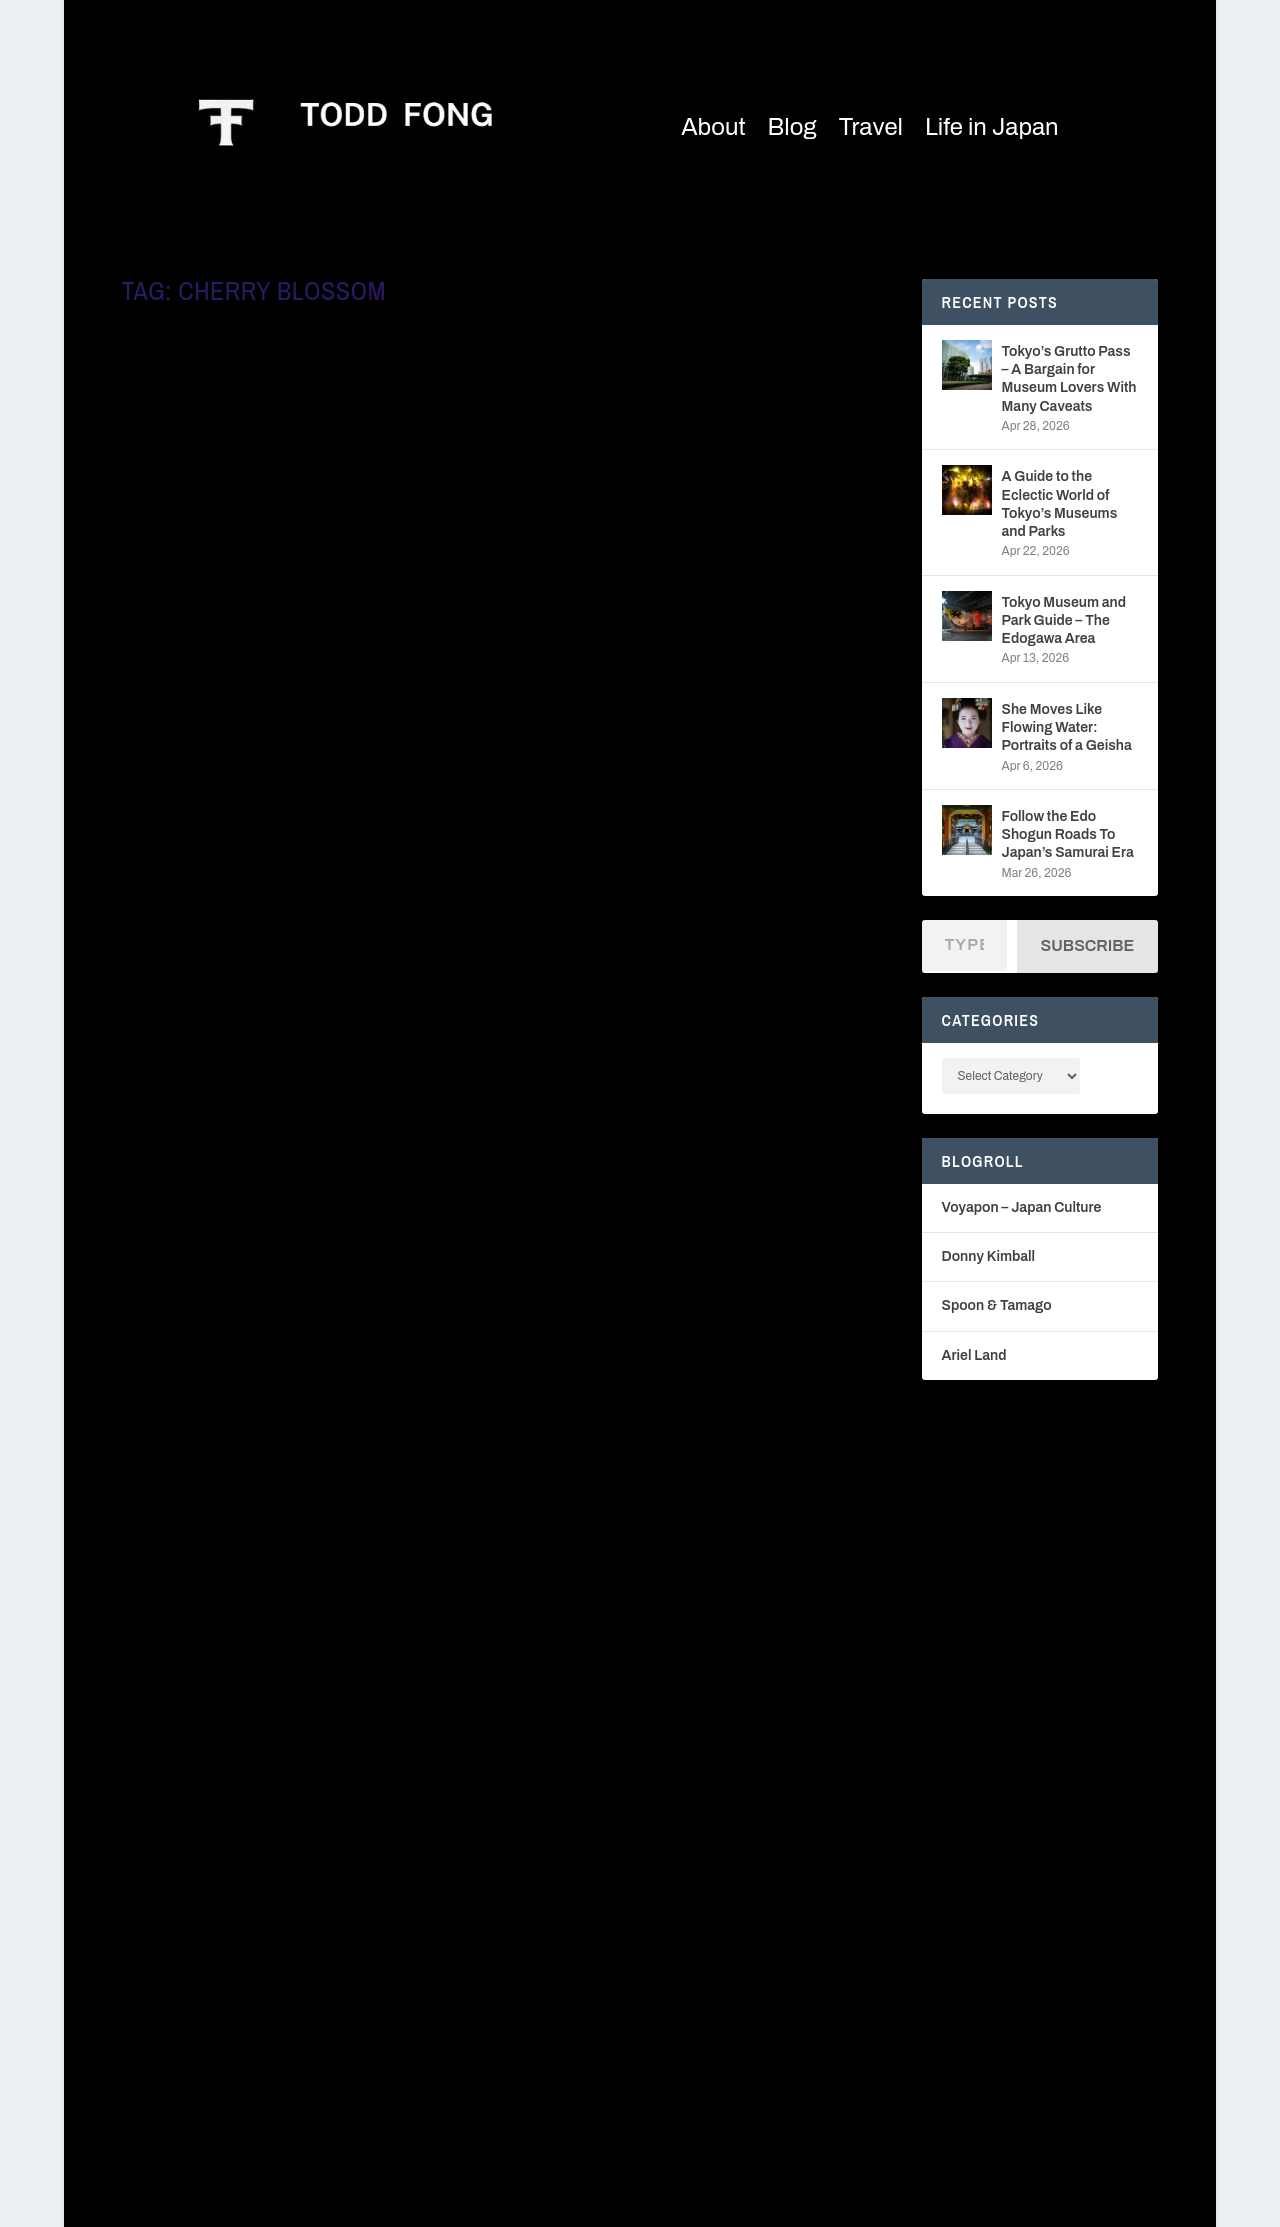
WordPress (499, 2203)
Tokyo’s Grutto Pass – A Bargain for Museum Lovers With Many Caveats (1069, 379)
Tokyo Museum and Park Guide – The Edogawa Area (1064, 620)
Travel (871, 127)
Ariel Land (974, 1355)
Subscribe (1088, 945)
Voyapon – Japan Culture (1022, 1207)
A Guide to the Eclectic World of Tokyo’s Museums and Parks (1060, 504)
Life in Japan (992, 127)
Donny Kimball (989, 1256)
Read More (190, 763)
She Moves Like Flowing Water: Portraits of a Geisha (1067, 727)
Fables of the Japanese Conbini (665, 1080)
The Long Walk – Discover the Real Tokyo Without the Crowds (305, 1090)
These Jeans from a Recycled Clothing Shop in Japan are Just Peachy (295, 607)
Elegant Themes (284, 2203)
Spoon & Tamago (997, 1305)
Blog (792, 127)
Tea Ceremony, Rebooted (239, 1583)
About (713, 127)
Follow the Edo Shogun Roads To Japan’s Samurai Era (1068, 834)
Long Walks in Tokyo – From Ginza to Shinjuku (685, 607)
